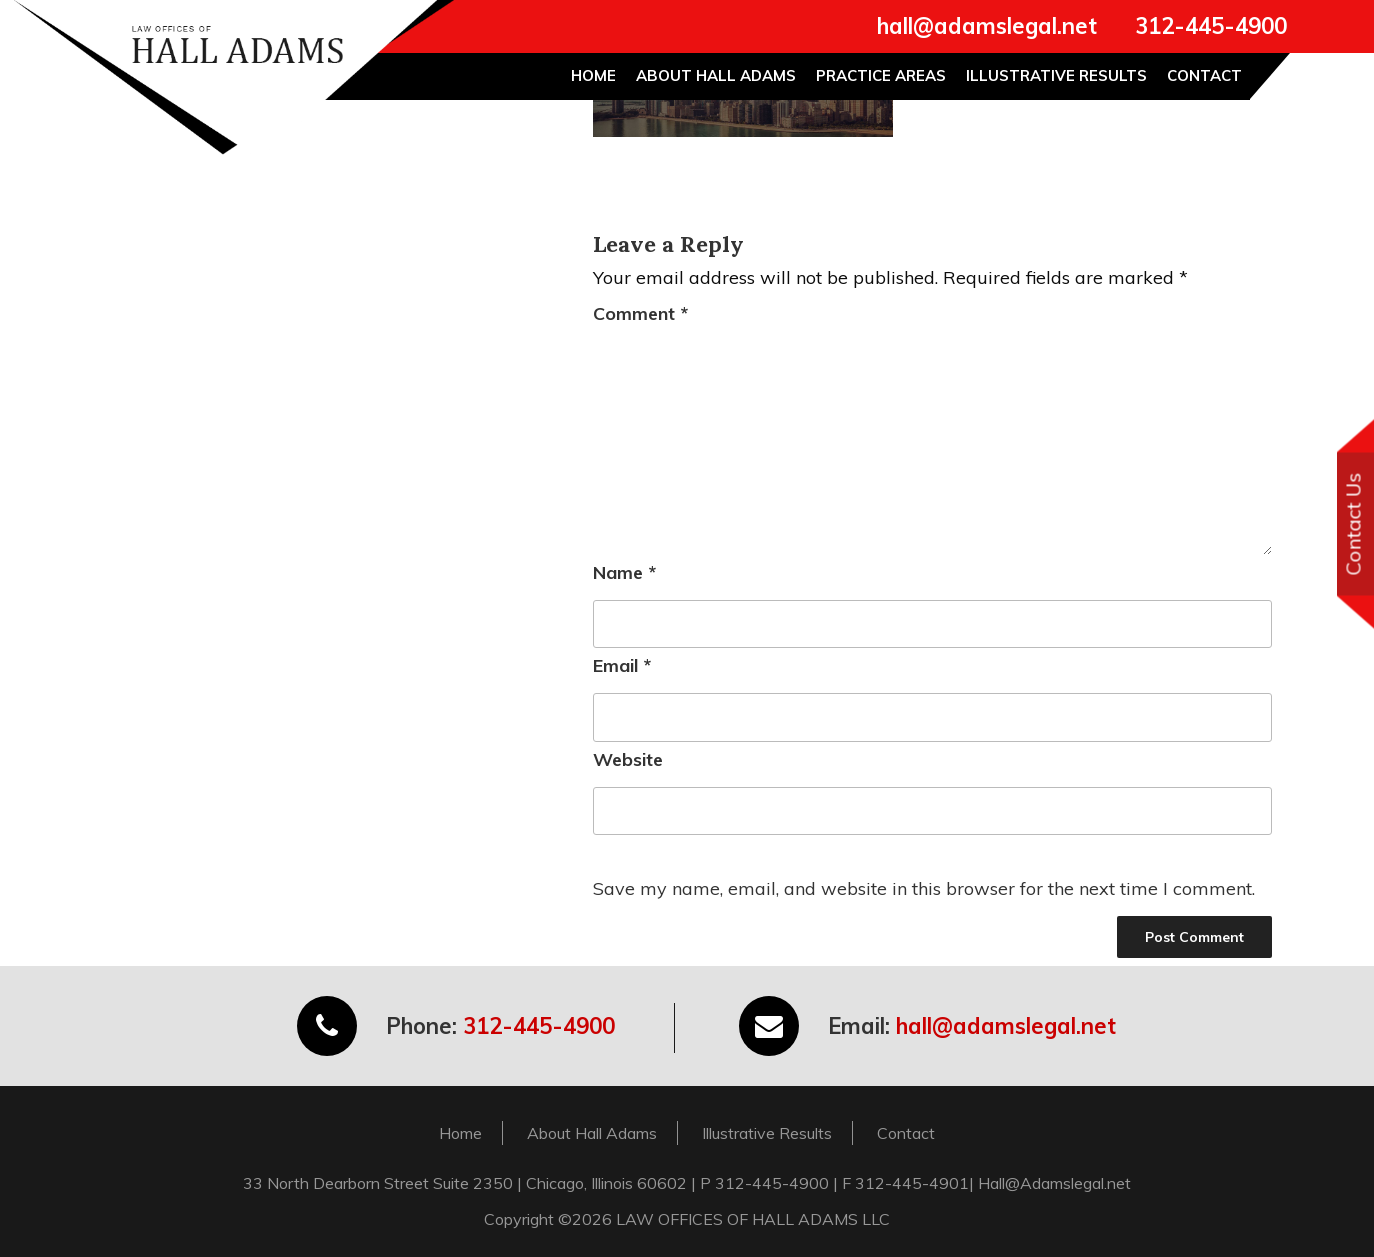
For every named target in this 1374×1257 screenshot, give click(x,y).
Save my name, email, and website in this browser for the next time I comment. (924, 888)
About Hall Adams (716, 75)
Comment (640, 313)
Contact (1204, 75)
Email (622, 665)
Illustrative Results (1056, 75)
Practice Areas (881, 75)
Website (628, 759)
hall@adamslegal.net (987, 26)
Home (593, 75)
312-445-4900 (1211, 26)
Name (624, 572)
